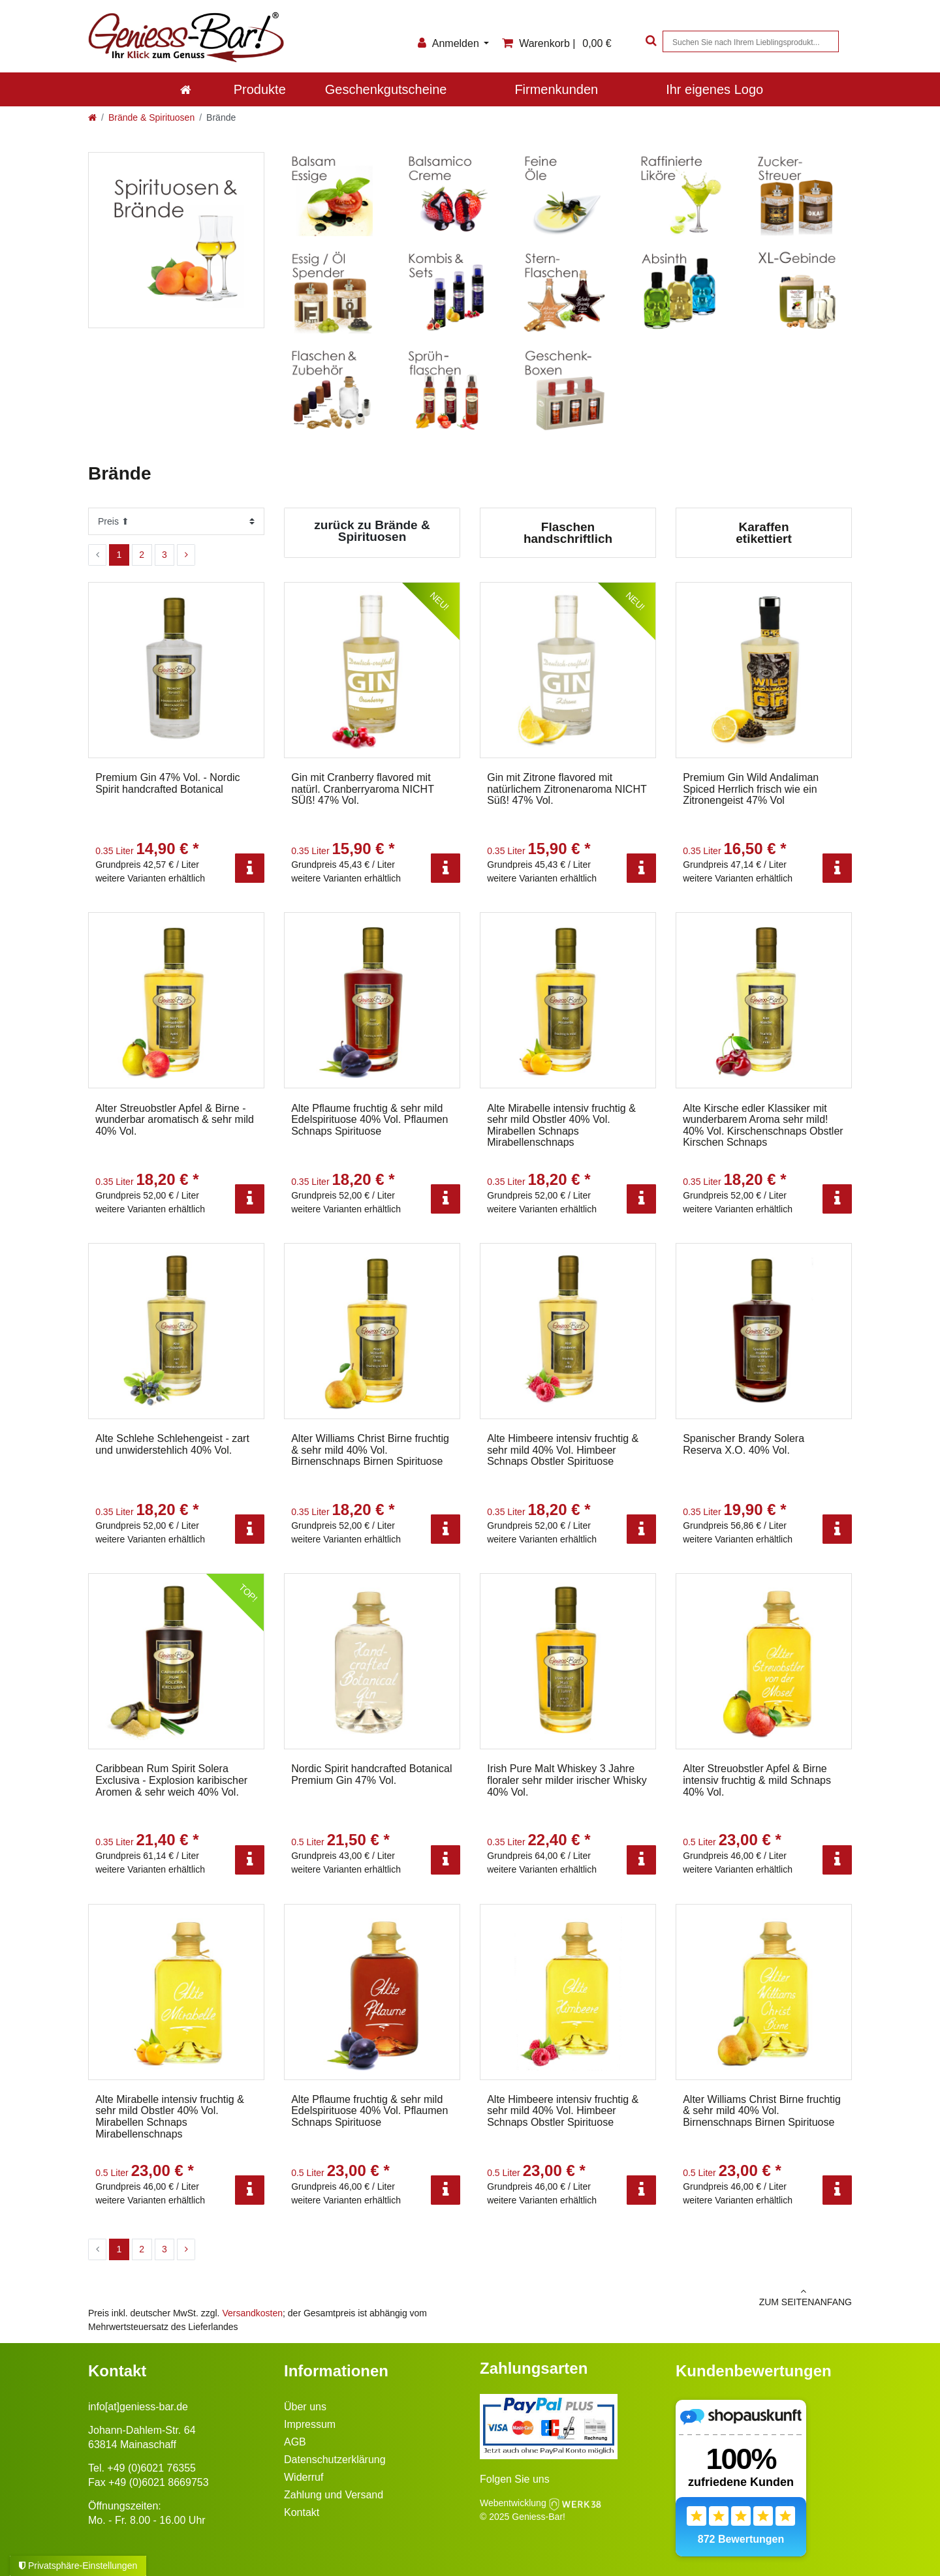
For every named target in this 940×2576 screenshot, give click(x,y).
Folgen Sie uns (515, 2479)
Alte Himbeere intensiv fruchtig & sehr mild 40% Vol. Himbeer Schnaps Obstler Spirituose (562, 1450)
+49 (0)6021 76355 (151, 2468)
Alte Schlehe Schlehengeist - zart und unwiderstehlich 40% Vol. (172, 1444)
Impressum (310, 2424)
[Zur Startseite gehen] (92, 117)
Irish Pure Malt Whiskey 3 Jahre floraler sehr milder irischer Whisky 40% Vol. (567, 1780)
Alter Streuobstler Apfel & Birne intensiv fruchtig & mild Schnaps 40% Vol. (757, 1780)
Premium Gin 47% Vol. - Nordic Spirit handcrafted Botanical (167, 783)
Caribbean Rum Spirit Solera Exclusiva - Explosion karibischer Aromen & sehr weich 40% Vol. (171, 1780)
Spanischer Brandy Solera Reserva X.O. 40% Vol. (743, 1444)
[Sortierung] (176, 521)
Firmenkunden (556, 89)
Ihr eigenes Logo (714, 89)
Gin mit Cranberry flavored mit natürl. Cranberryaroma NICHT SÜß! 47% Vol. (362, 789)
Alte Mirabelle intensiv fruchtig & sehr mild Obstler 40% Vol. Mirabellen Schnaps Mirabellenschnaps (561, 1125)
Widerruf (303, 2477)
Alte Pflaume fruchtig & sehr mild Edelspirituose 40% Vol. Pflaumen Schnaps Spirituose (369, 1120)
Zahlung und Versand (333, 2494)
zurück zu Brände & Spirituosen (372, 531)
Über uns (305, 2406)
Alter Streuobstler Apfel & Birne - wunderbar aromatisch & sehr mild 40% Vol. (174, 1120)
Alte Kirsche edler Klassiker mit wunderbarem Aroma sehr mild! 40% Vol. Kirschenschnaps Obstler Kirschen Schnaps (763, 1125)
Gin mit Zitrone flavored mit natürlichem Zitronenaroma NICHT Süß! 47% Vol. (566, 789)
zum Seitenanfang (666, 2296)
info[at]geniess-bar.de (138, 2406)
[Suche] (649, 41)
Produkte (260, 89)
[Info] (249, 868)
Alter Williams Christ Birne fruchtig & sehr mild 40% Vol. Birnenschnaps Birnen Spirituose (370, 1450)
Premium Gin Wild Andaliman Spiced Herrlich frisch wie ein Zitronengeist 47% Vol (751, 789)
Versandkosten (252, 2313)
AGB (295, 2441)
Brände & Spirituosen (151, 117)
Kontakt (301, 2512)
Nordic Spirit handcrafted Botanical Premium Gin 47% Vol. (371, 1774)
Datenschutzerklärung (335, 2459)
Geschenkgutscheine (386, 89)
